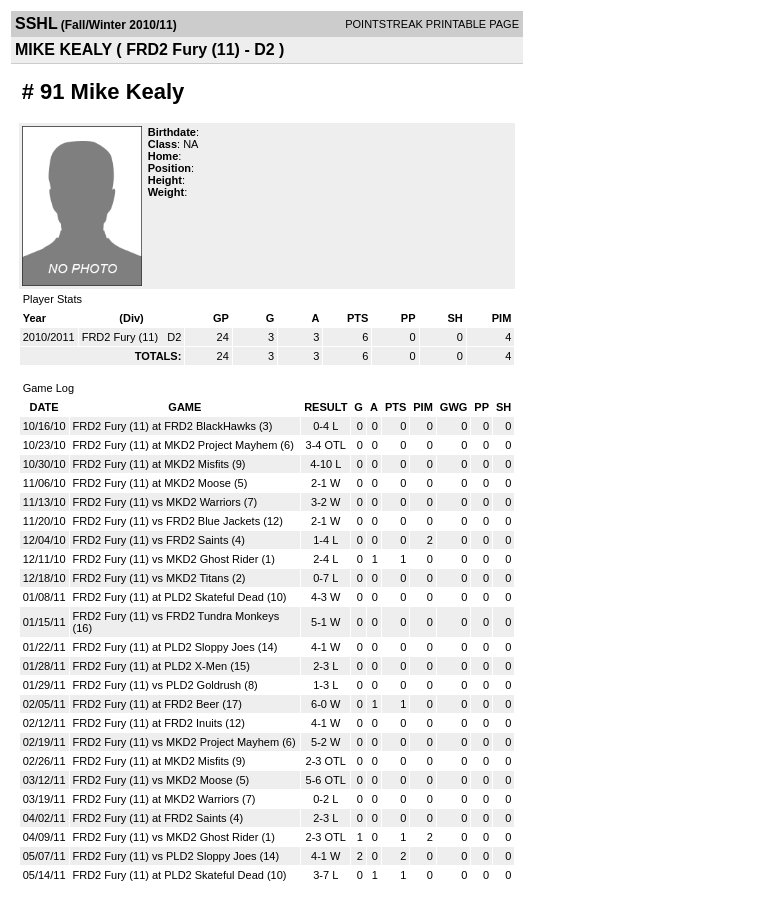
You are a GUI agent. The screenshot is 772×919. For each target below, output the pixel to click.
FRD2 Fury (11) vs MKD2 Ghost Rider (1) (174, 559)
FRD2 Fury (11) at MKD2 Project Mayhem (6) (183, 445)
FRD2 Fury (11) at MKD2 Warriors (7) (164, 799)
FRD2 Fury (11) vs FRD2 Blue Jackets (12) (178, 521)
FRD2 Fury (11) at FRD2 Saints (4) (158, 818)
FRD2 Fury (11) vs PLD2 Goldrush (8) (165, 685)
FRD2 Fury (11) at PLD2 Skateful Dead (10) (180, 597)
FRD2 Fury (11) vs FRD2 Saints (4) (159, 540)
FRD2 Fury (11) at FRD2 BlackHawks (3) (173, 426)
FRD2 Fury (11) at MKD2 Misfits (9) (159, 464)
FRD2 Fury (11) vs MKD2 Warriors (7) (165, 502)
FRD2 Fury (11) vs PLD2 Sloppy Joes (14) (176, 856)
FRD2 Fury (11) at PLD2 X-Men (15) (161, 666)
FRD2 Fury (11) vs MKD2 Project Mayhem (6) (184, 742)
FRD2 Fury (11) (121, 337)
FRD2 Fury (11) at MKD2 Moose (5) (160, 483)
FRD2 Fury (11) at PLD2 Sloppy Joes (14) (175, 647)
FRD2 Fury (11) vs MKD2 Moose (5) (161, 780)
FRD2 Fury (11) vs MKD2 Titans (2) (159, 578)
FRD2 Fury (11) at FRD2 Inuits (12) (159, 723)
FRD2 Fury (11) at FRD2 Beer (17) (157, 704)
